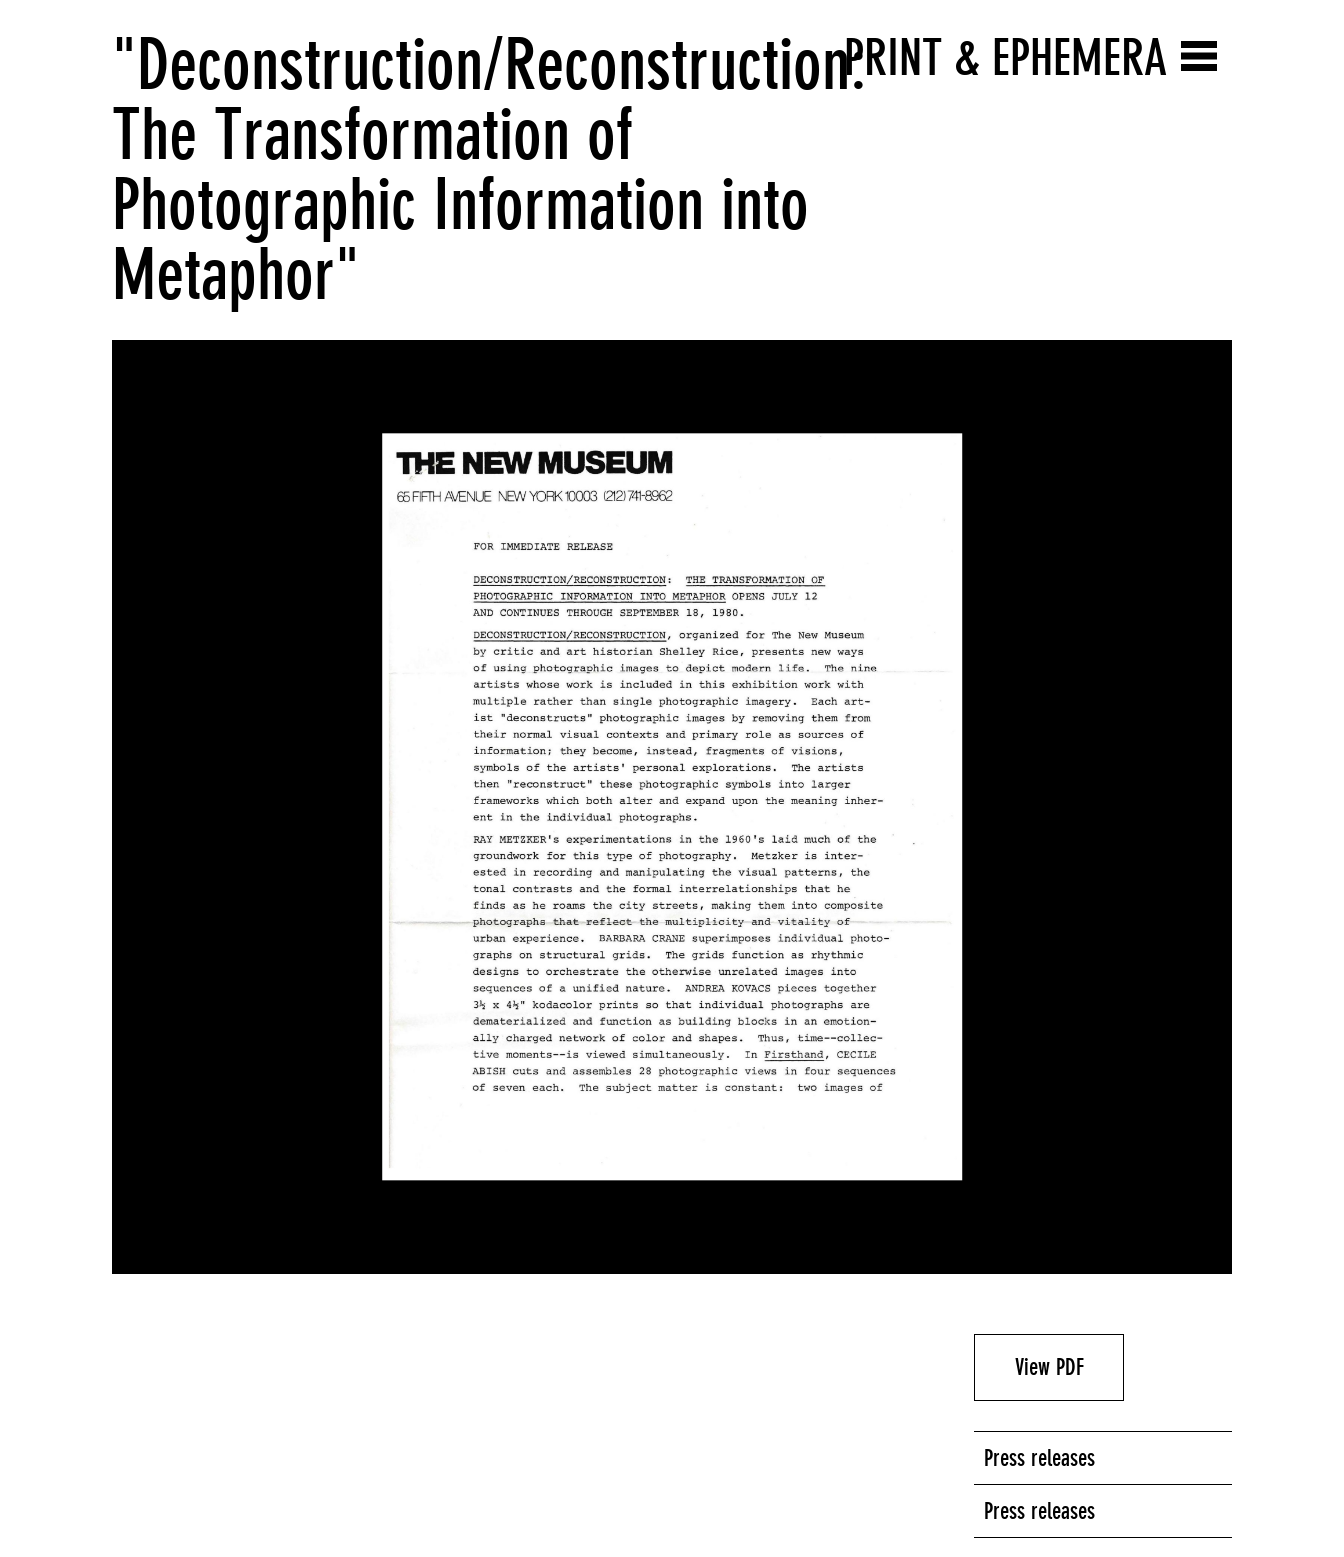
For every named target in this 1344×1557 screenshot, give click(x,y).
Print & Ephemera (1005, 57)
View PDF (1049, 1367)
